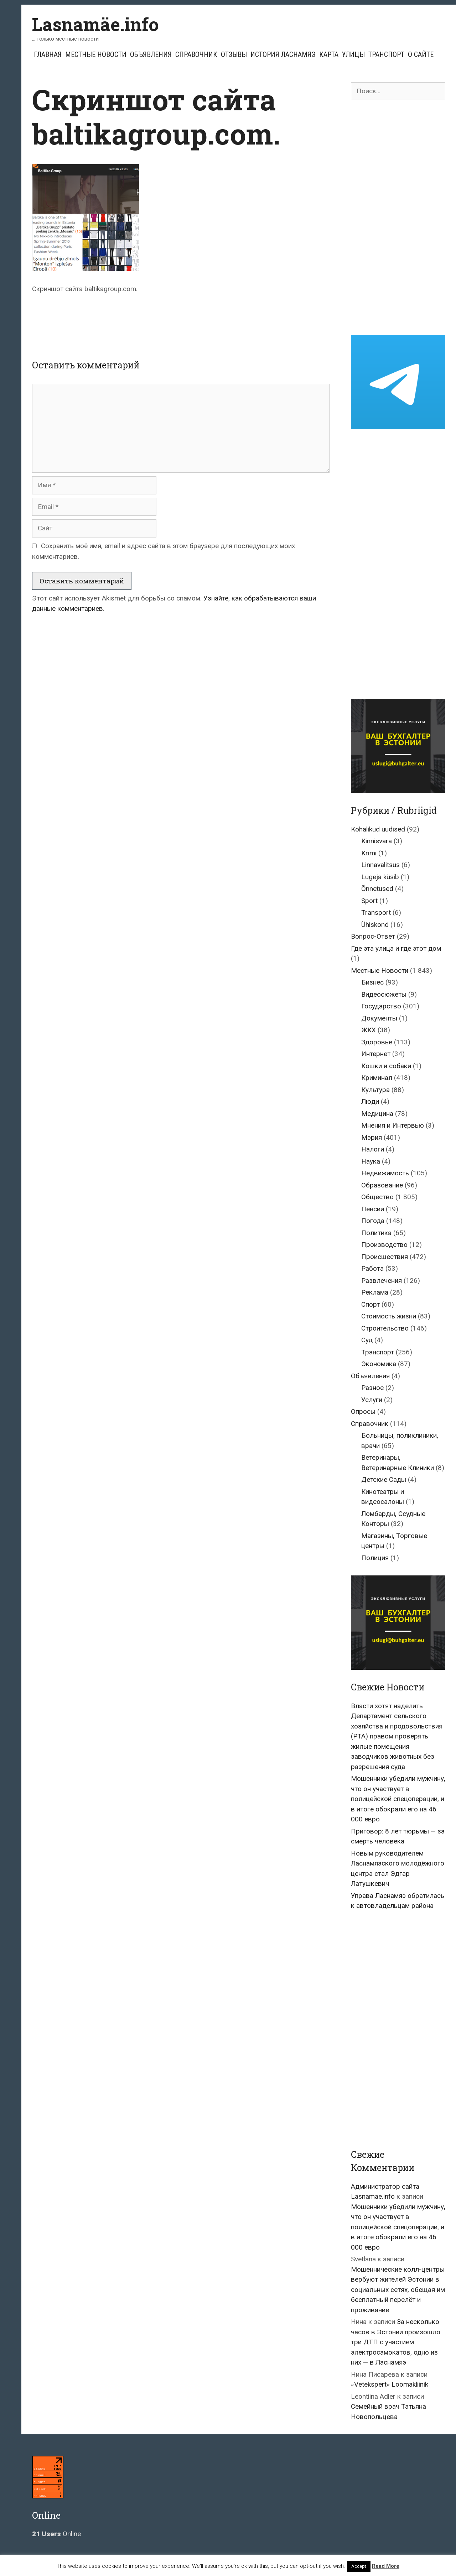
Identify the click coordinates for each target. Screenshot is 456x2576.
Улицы (353, 54)
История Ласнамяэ (283, 54)
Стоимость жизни (388, 1316)
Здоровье (376, 1042)
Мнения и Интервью (392, 1125)
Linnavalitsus (380, 865)
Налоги (372, 1149)
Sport (369, 901)
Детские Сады (383, 1479)
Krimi (369, 853)
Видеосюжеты (383, 994)
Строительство (385, 1328)
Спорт (370, 1304)
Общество (377, 1197)
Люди (370, 1101)
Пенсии (372, 1209)
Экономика (378, 1364)
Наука (370, 1161)
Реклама (374, 1292)
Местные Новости (95, 54)
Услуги (371, 1400)
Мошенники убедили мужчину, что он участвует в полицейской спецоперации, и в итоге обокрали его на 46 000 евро (398, 1798)
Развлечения (381, 1280)
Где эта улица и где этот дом (396, 948)
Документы (379, 1018)
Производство (384, 1244)
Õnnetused (377, 889)
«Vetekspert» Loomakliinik (389, 2384)
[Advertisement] (181, 320)
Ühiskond (375, 924)
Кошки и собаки (386, 1066)
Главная (48, 54)
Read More (385, 2566)
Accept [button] (358, 2566)
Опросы (363, 1411)
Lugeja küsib (380, 877)
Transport (376, 912)
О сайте (421, 54)
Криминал (376, 1078)
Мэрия (371, 1137)
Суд (367, 1340)
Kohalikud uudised (378, 829)
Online (56, 2534)
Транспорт (386, 54)
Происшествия (384, 1257)
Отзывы (234, 54)
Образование (382, 1185)
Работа (372, 1268)
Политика (376, 1233)
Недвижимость (385, 1173)
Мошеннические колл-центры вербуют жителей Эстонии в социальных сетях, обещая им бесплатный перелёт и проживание (398, 2289)
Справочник (196, 54)
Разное (372, 1388)
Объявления (151, 54)
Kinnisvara (376, 841)
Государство (381, 1006)
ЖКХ (368, 1030)
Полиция (375, 1558)
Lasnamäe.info (95, 24)
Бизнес (372, 982)
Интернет (375, 1054)
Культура (375, 1090)
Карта (328, 54)
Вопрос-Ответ (373, 936)
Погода (372, 1221)
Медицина (377, 1113)
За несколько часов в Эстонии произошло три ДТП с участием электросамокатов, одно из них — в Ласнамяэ (395, 2342)
